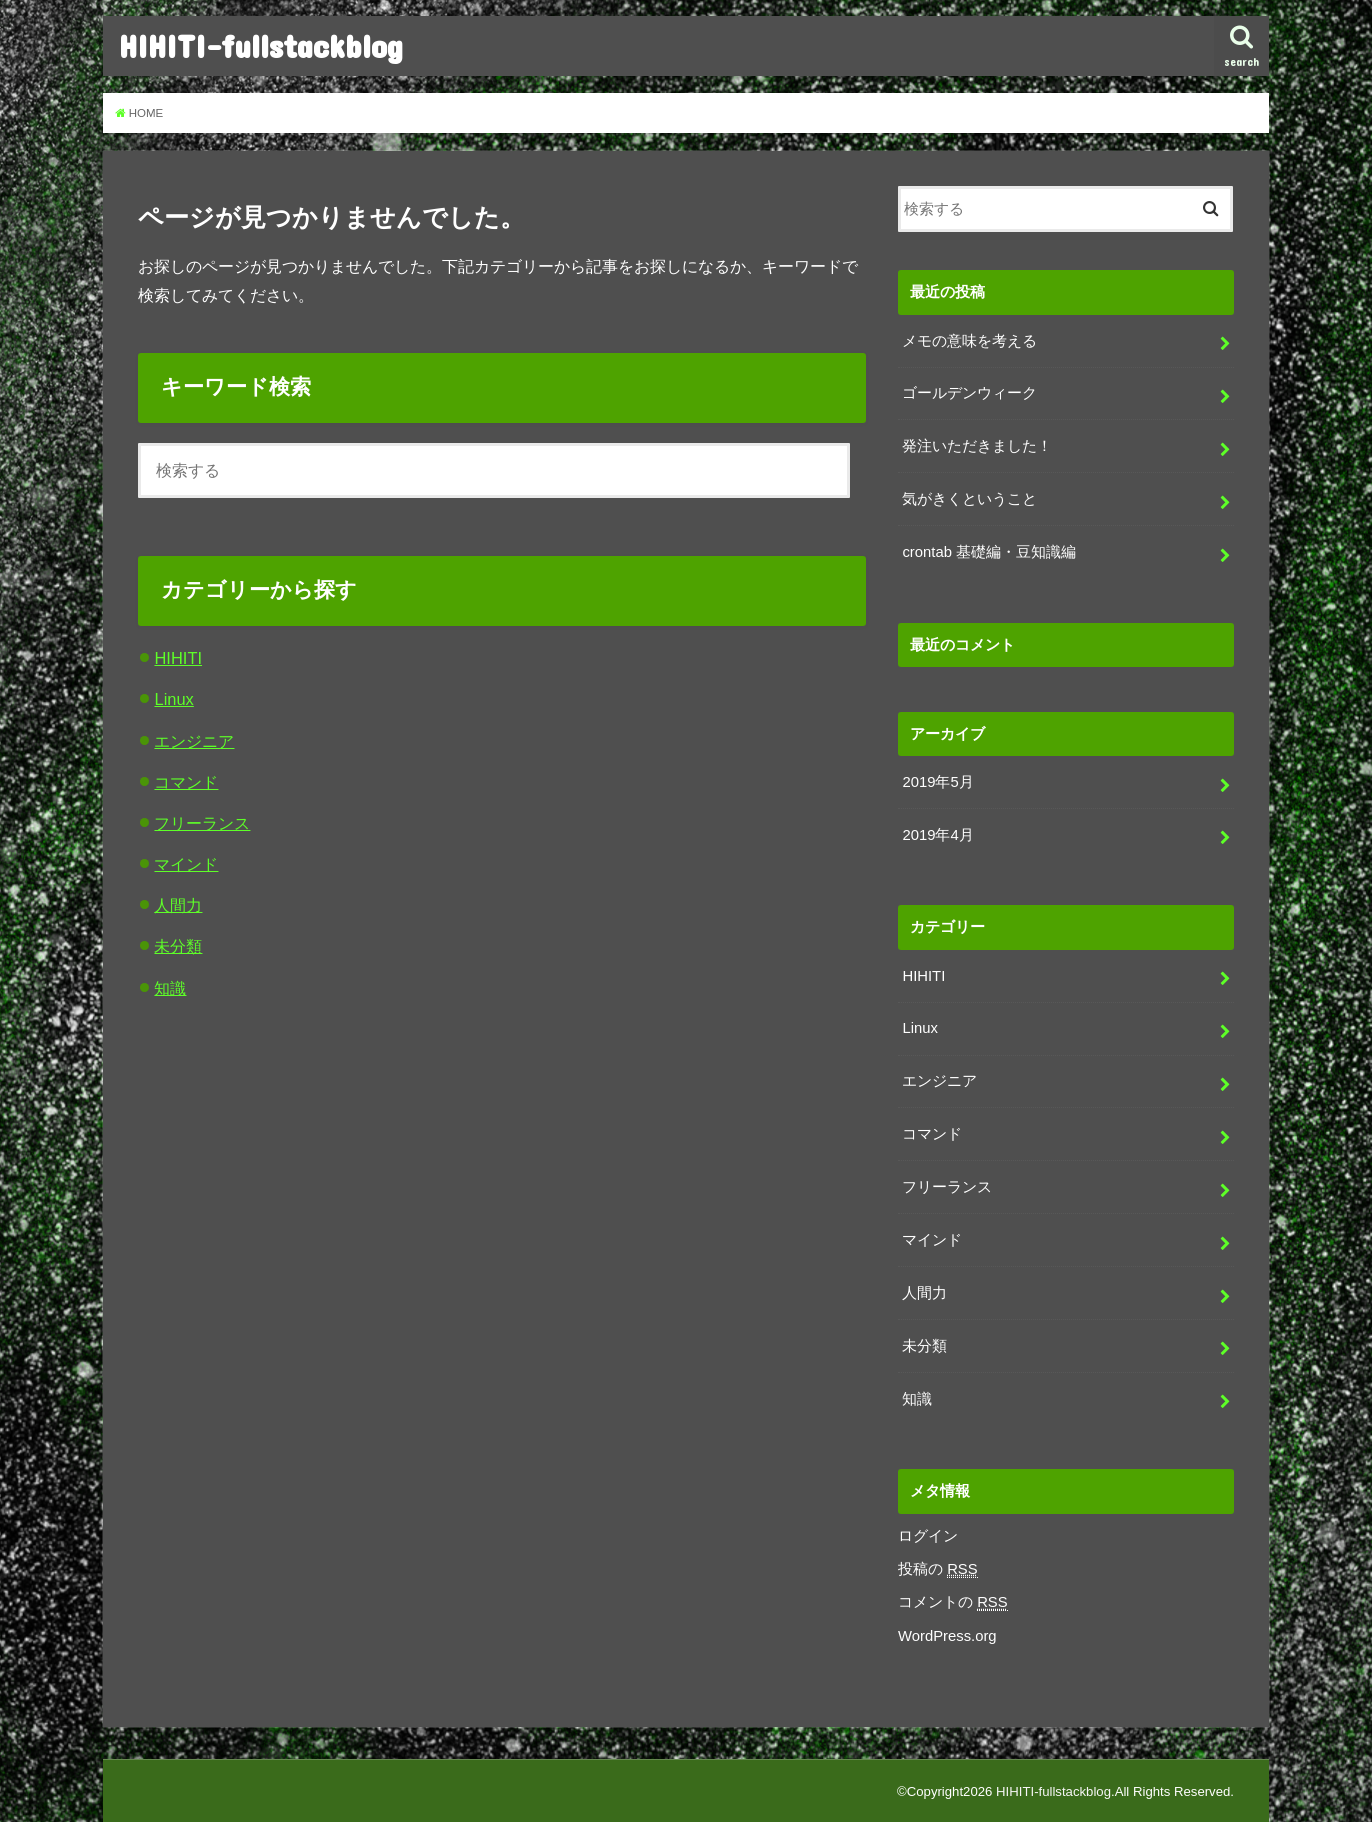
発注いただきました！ (977, 446)
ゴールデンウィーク (969, 393)
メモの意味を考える (969, 341)
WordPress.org (947, 1636)
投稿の (938, 1569)
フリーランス (202, 823)
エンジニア (194, 741)
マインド (186, 864)
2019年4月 (937, 835)
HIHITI (178, 658)
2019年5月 (937, 782)
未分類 (178, 946)
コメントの (953, 1602)
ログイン (928, 1536)
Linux (173, 699)
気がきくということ (969, 499)
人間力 (178, 905)
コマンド (186, 782)
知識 (170, 988)
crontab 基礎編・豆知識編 (989, 552)
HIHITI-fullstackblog (261, 45)
